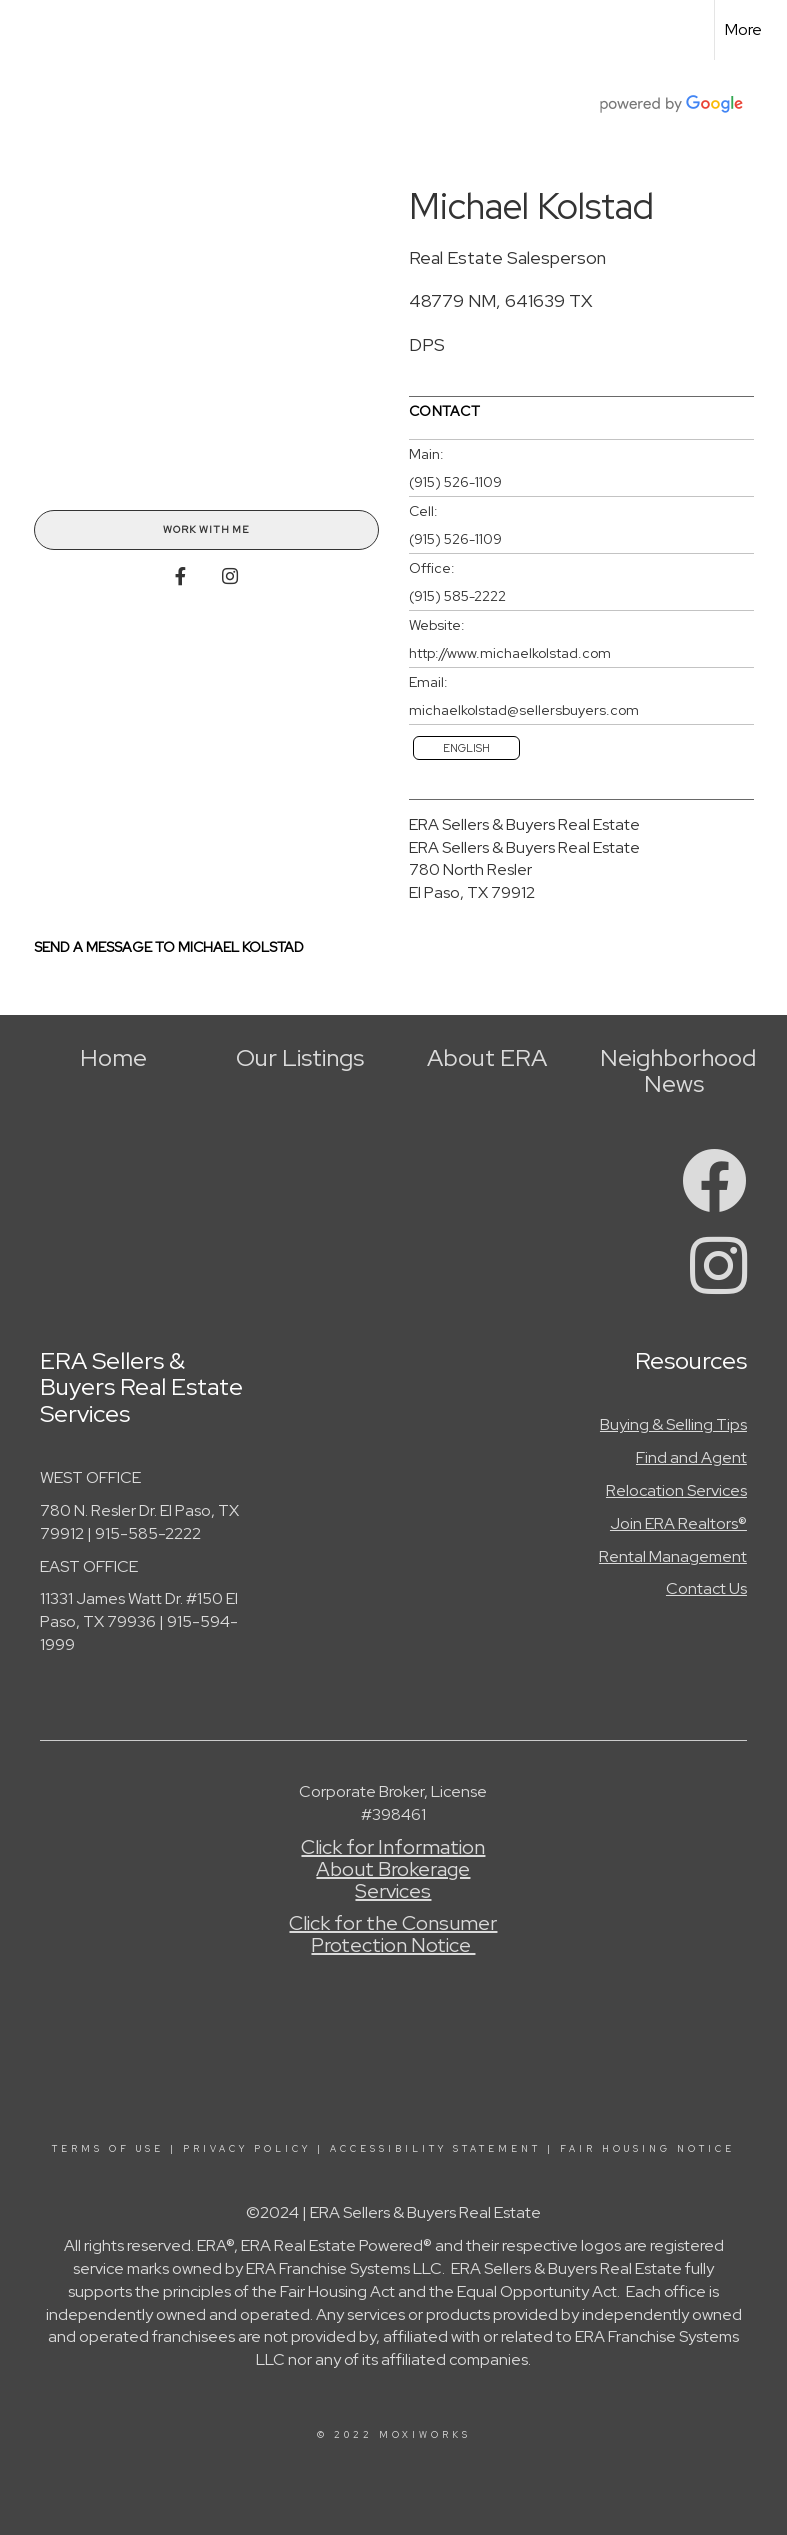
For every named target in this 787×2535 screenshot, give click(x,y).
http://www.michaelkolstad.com (510, 653)
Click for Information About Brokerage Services (393, 1869)
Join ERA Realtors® (678, 1523)
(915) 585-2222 (457, 596)
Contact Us (706, 1588)
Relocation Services (676, 1490)
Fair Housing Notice (647, 2149)
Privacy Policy (247, 2149)
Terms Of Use (108, 2149)
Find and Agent (691, 1457)
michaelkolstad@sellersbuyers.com (524, 710)
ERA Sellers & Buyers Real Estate (524, 824)
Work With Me (206, 529)
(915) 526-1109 (455, 482)
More (743, 29)
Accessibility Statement (435, 2149)
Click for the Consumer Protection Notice (393, 1934)
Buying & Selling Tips (673, 1424)
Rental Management (673, 1556)
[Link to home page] (25, 30)
